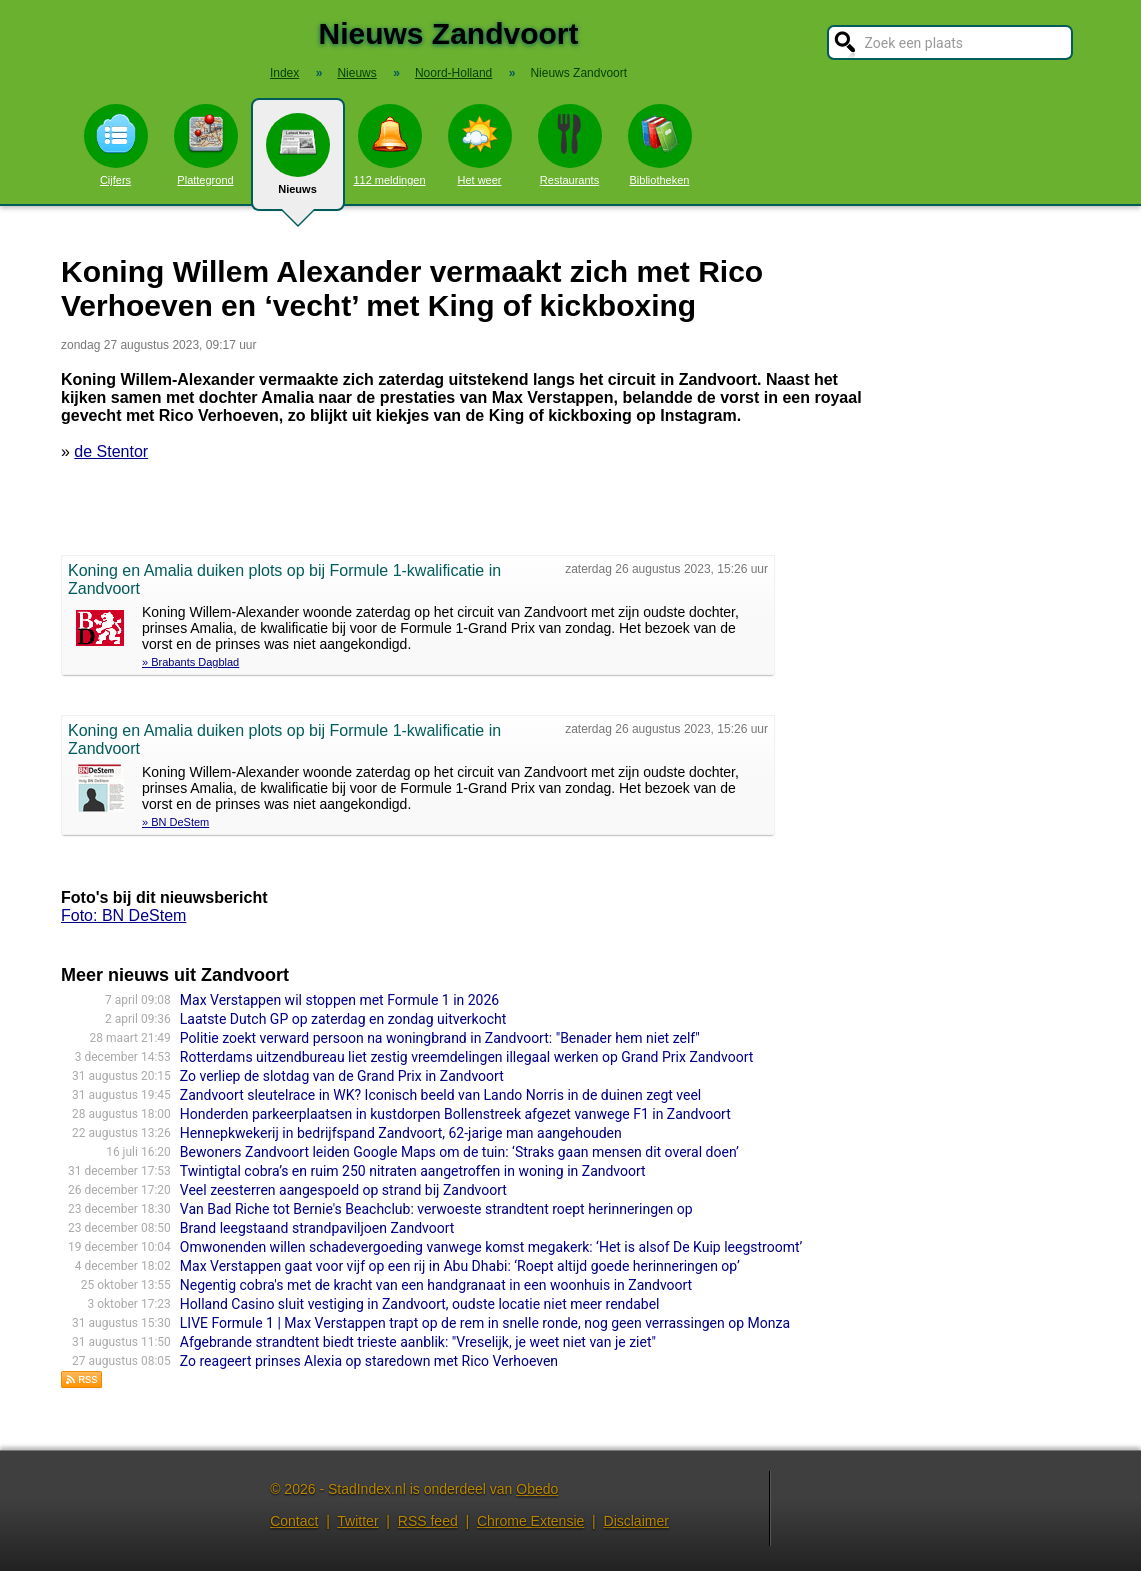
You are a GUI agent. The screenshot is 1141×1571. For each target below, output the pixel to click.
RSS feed (428, 1521)
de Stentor (111, 451)
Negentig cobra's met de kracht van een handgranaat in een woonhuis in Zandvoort (436, 1285)
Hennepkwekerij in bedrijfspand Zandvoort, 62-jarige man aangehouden (401, 1133)
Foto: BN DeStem (123, 915)
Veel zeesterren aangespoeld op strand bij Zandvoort (343, 1190)
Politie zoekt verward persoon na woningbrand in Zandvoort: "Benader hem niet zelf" (440, 1038)
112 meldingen (389, 145)
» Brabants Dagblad (190, 662)
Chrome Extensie (530, 1521)
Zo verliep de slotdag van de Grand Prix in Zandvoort (342, 1076)
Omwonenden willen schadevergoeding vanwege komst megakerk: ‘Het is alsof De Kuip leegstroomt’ (491, 1247)
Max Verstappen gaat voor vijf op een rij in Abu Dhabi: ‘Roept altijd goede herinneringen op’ (460, 1266)
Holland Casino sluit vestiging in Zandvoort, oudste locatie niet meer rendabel (420, 1304)
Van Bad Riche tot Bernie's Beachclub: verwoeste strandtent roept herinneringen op (436, 1209)
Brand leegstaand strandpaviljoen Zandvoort (317, 1228)
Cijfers (116, 145)
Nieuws (298, 162)
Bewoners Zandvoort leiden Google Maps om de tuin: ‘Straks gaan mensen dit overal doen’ (459, 1152)
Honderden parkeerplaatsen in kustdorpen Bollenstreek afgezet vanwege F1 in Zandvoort (455, 1114)
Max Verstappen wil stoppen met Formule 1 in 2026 (339, 1000)
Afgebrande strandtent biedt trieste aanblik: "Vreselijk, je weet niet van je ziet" (418, 1342)
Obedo (537, 1489)
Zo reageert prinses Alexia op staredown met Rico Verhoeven (369, 1361)
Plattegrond (206, 145)
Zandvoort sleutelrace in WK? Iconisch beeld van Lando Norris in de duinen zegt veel (440, 1095)
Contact (294, 1521)
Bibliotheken (660, 145)
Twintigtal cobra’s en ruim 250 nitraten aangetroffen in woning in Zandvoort (413, 1171)
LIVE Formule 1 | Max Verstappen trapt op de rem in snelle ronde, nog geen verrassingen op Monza (485, 1323)
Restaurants (570, 145)
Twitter (357, 1521)
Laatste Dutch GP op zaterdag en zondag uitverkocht (343, 1019)
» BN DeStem (175, 822)
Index (284, 73)
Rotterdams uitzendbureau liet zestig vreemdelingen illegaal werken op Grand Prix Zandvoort (467, 1057)
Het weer (480, 145)
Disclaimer (636, 1521)
